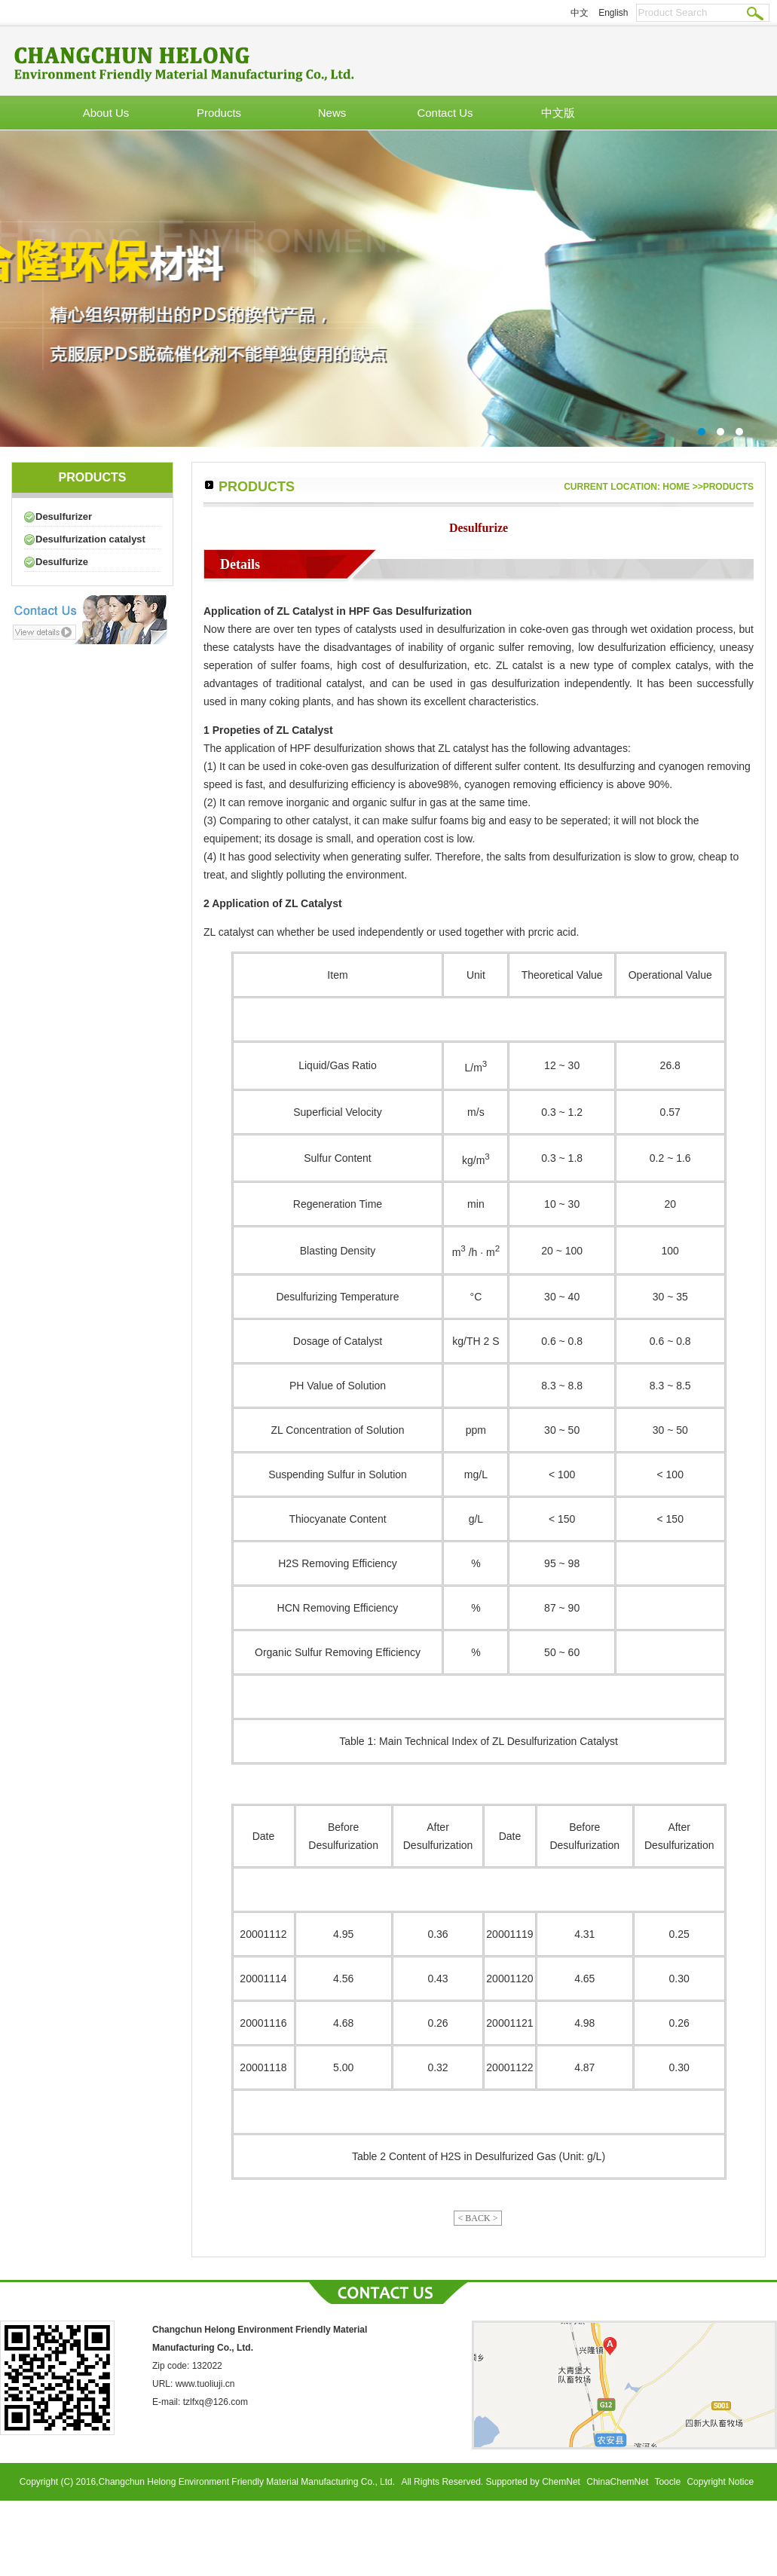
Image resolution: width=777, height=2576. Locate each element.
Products (219, 112)
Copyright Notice (720, 2482)
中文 (580, 13)
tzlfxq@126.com (215, 2402)
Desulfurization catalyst (90, 539)
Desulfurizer (63, 516)
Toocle (667, 2482)
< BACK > (478, 2218)
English (613, 13)
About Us (106, 112)
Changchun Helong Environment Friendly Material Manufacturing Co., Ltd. (248, 2482)
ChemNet (561, 2482)
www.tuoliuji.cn (205, 2384)
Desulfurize (61, 561)
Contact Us (445, 112)
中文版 (558, 112)
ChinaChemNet (617, 2482)
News (332, 112)
